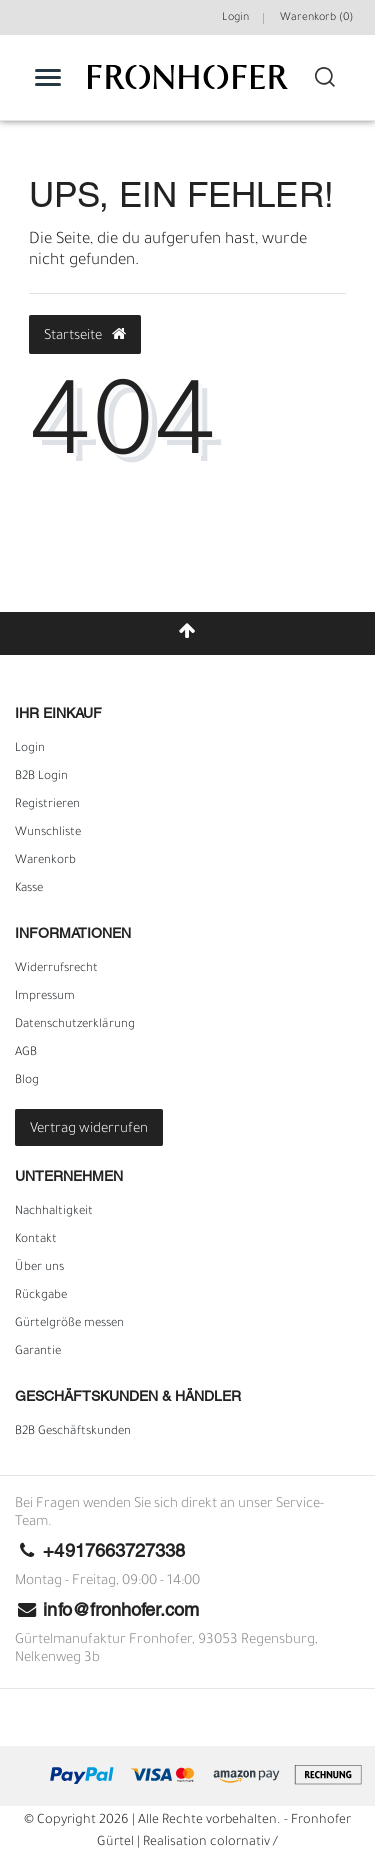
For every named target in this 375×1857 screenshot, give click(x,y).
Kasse (29, 889)
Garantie (38, 1352)
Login (30, 749)
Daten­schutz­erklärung (75, 1025)
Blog (27, 1081)
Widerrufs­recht (56, 969)
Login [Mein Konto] (235, 18)
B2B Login (41, 777)
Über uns (39, 1268)
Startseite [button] (85, 335)
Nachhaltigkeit (54, 1212)
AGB (26, 1053)
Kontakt (36, 1240)
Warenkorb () (316, 18)
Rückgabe (41, 1296)
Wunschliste (48, 833)
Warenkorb (45, 861)
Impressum (45, 997)
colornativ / (244, 1843)
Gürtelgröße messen (69, 1324)
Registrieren (47, 805)
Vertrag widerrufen (89, 1129)
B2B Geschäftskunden (73, 1432)
